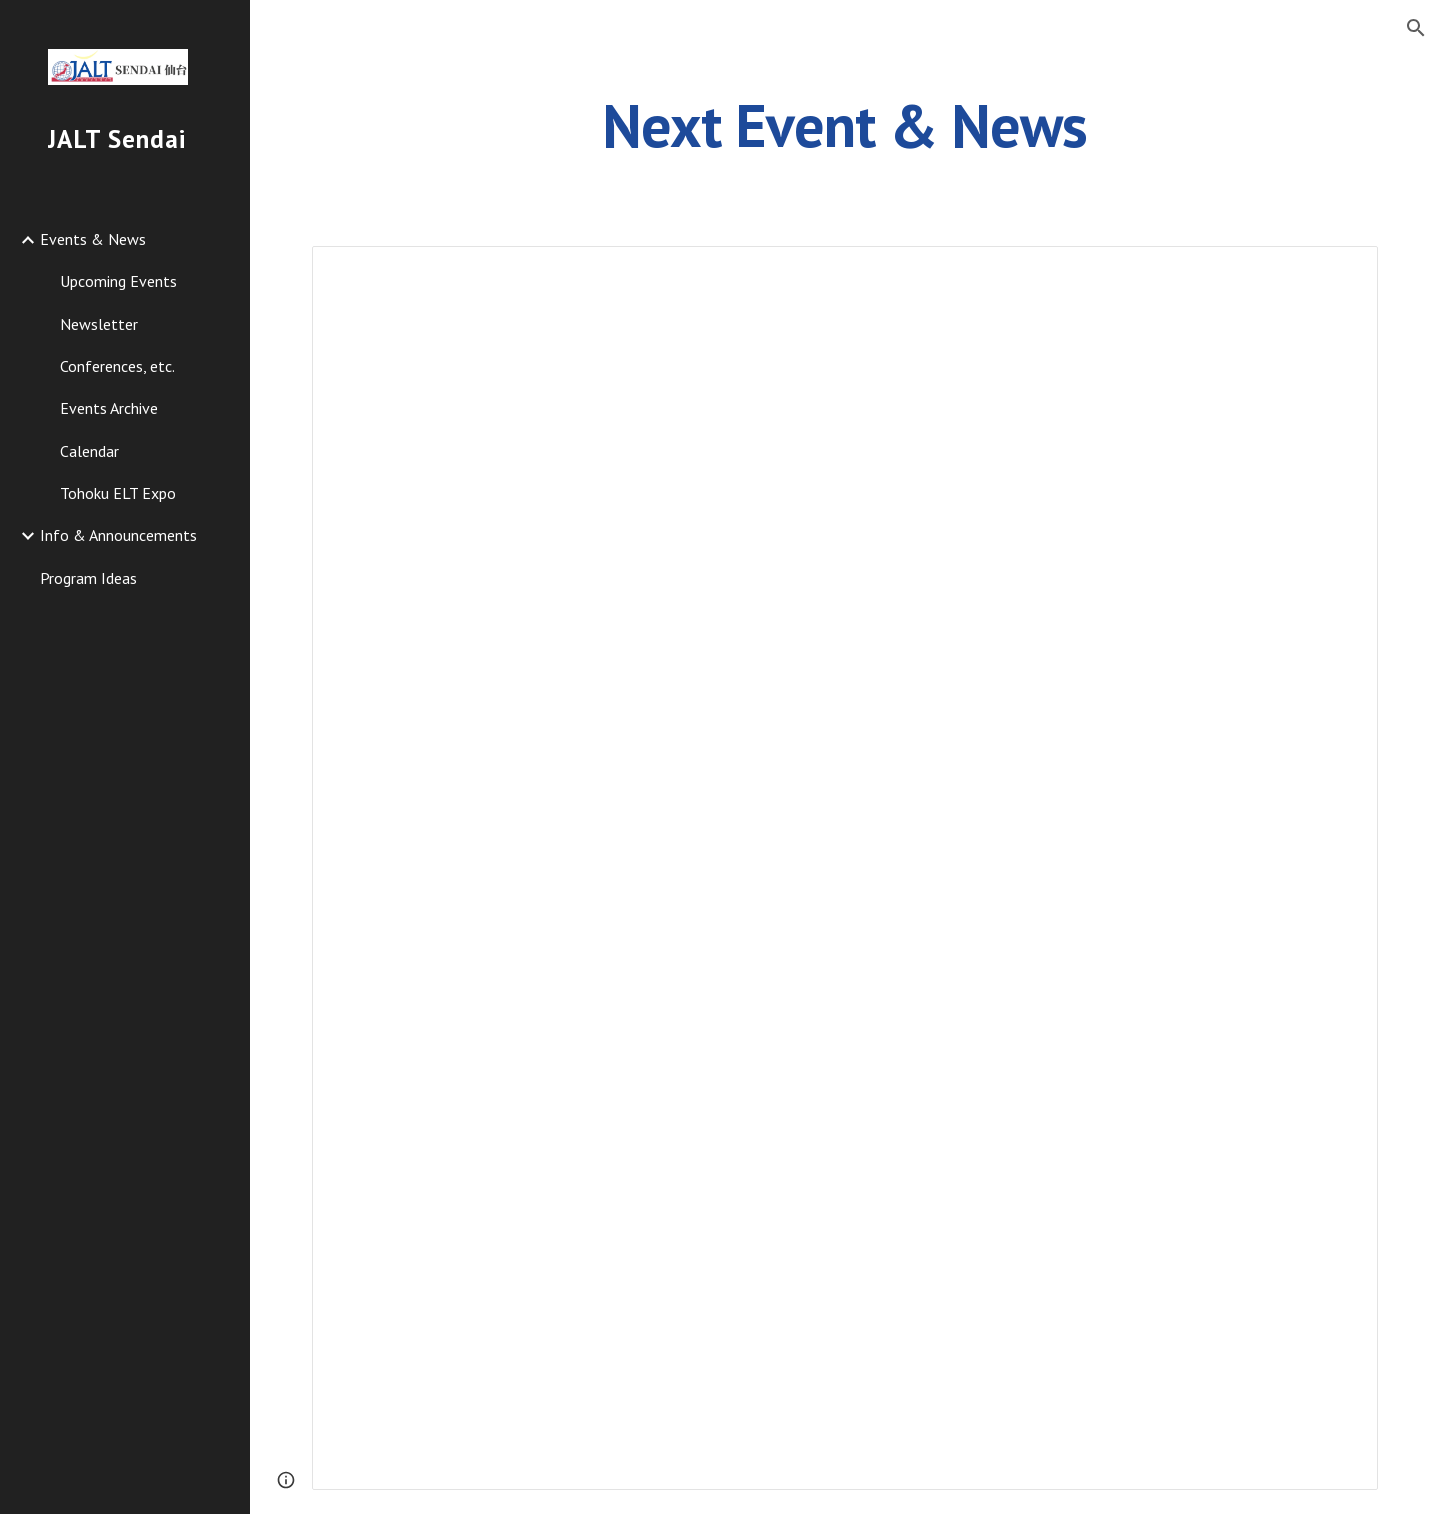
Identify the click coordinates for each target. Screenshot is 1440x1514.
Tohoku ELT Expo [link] (118, 493)
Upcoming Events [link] (118, 281)
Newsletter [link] (99, 324)
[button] (1416, 28)
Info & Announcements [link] (118, 535)
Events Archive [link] (109, 408)
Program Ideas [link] (88, 578)
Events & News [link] (93, 239)
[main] (845, 125)
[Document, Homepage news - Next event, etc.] (845, 868)
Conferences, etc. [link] (117, 366)
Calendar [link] (89, 451)
